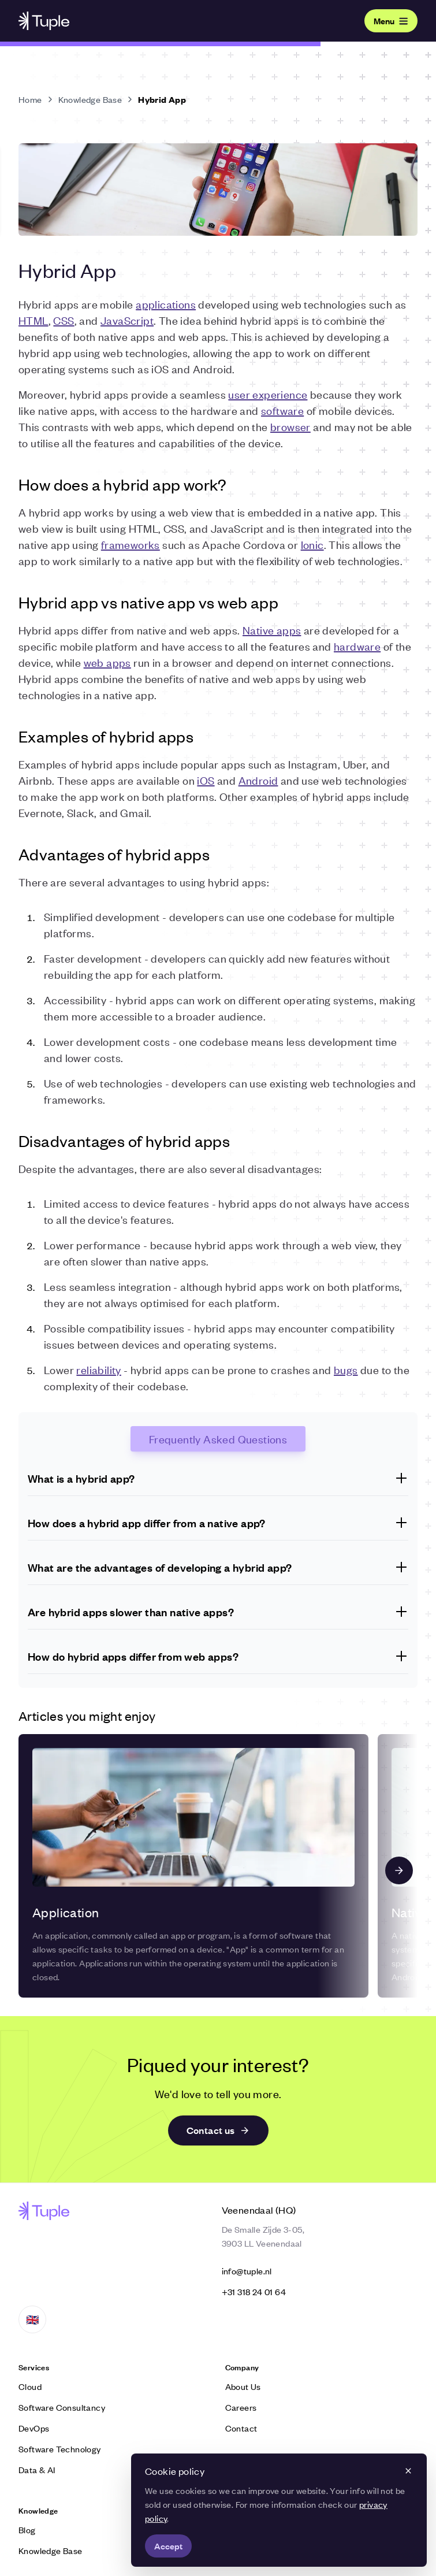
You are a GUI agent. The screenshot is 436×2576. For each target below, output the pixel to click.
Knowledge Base (90, 99)
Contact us (218, 2130)
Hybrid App (162, 99)
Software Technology (59, 2449)
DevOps (33, 2428)
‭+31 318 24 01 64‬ (254, 2291)
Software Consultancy (61, 2407)
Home (30, 99)
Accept (168, 2546)
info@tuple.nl (247, 2271)
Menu (391, 20)
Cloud (30, 2386)
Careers (241, 2407)
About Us (243, 2386)
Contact (241, 2428)
